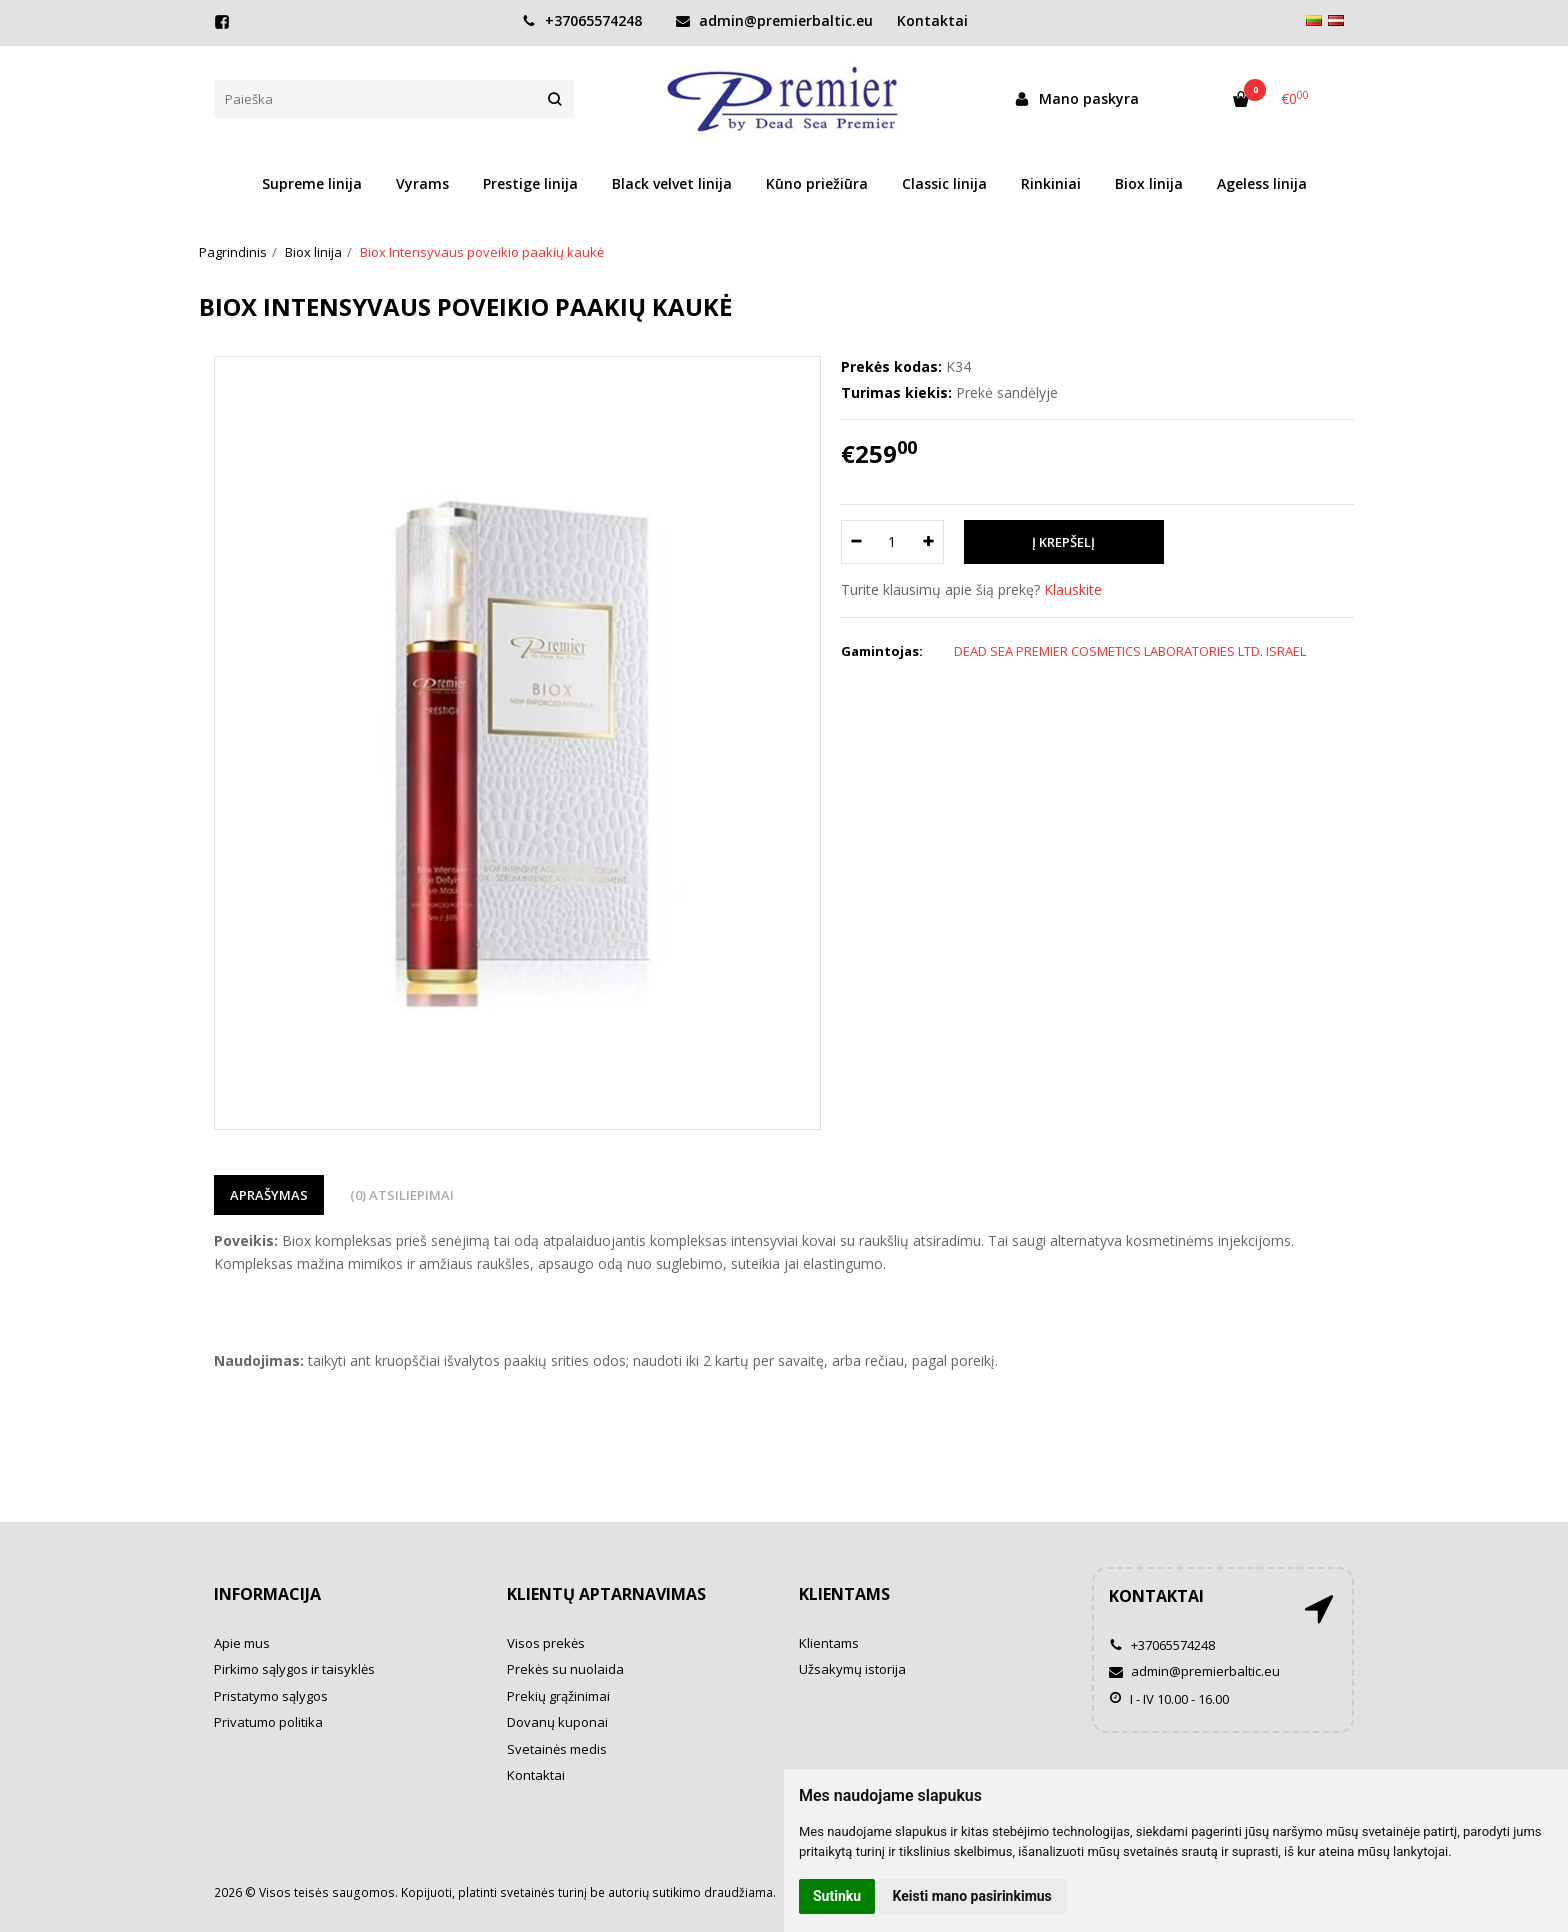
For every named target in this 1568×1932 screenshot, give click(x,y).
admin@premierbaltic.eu (774, 20)
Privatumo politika (268, 1722)
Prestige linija (530, 183)
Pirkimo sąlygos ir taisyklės (294, 1669)
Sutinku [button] (837, 1896)
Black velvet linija (672, 183)
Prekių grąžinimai (558, 1696)
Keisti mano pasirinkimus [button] (972, 1896)
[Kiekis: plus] (929, 542)
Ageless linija (1262, 183)
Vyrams (422, 183)
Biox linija (1149, 183)
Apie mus (242, 1643)
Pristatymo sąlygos (271, 1696)
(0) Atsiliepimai (402, 1195)
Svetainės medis (557, 1749)
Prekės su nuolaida (565, 1669)
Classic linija (944, 183)
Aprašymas (269, 1195)
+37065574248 (582, 20)
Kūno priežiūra (817, 183)
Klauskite (1073, 589)
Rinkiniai (1051, 183)
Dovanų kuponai (557, 1722)
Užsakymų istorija (852, 1669)
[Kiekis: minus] (855, 542)
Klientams (844, 1594)
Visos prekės (546, 1643)
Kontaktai (932, 20)
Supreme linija (312, 183)
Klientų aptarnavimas (606, 1594)
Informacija (267, 1594)
